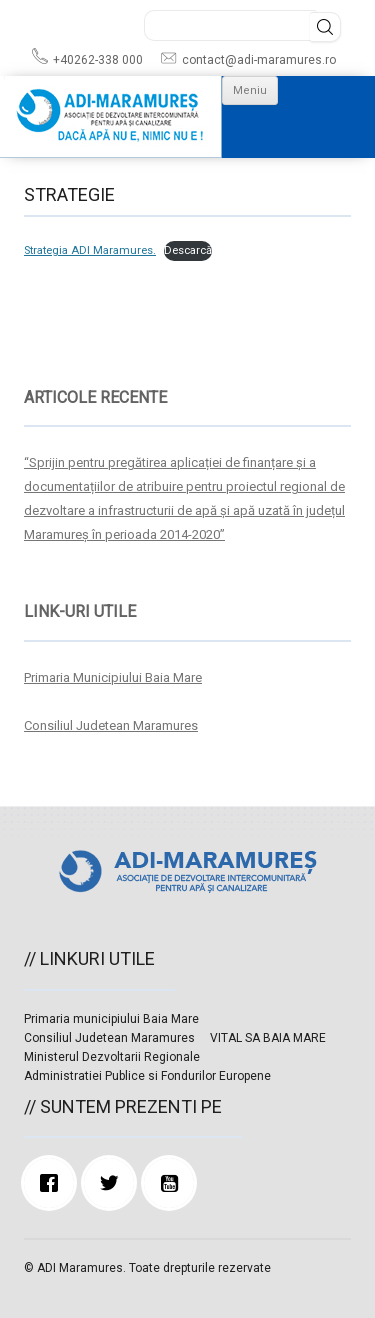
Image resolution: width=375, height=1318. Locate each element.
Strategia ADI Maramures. (90, 250)
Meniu (250, 90)
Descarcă (188, 250)
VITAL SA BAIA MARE (268, 1038)
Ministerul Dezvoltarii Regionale (112, 1057)
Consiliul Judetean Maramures (111, 725)
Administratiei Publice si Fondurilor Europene (147, 1076)
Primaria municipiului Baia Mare (111, 1019)
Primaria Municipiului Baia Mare (113, 677)
